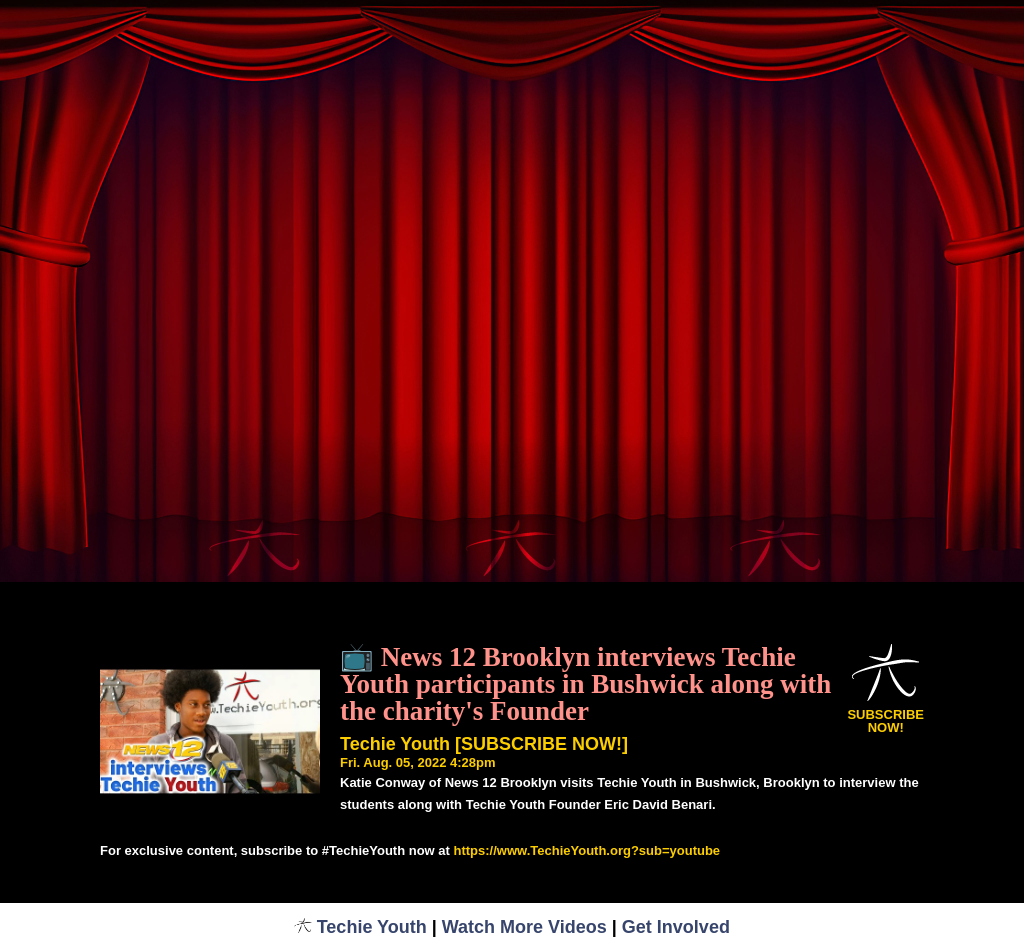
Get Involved (676, 927)
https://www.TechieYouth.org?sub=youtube (586, 850)
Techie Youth (360, 927)
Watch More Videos (524, 927)
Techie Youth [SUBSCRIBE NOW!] (484, 744)
